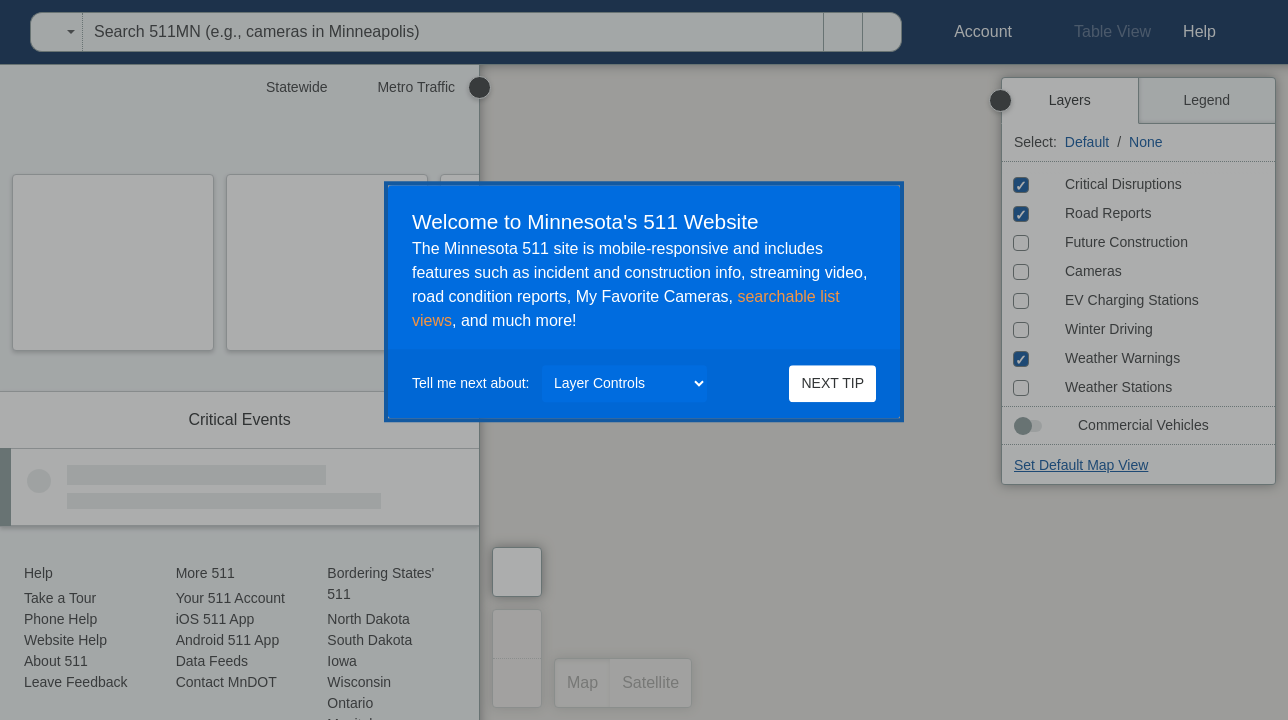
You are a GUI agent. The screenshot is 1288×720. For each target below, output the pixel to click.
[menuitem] (6, 32)
